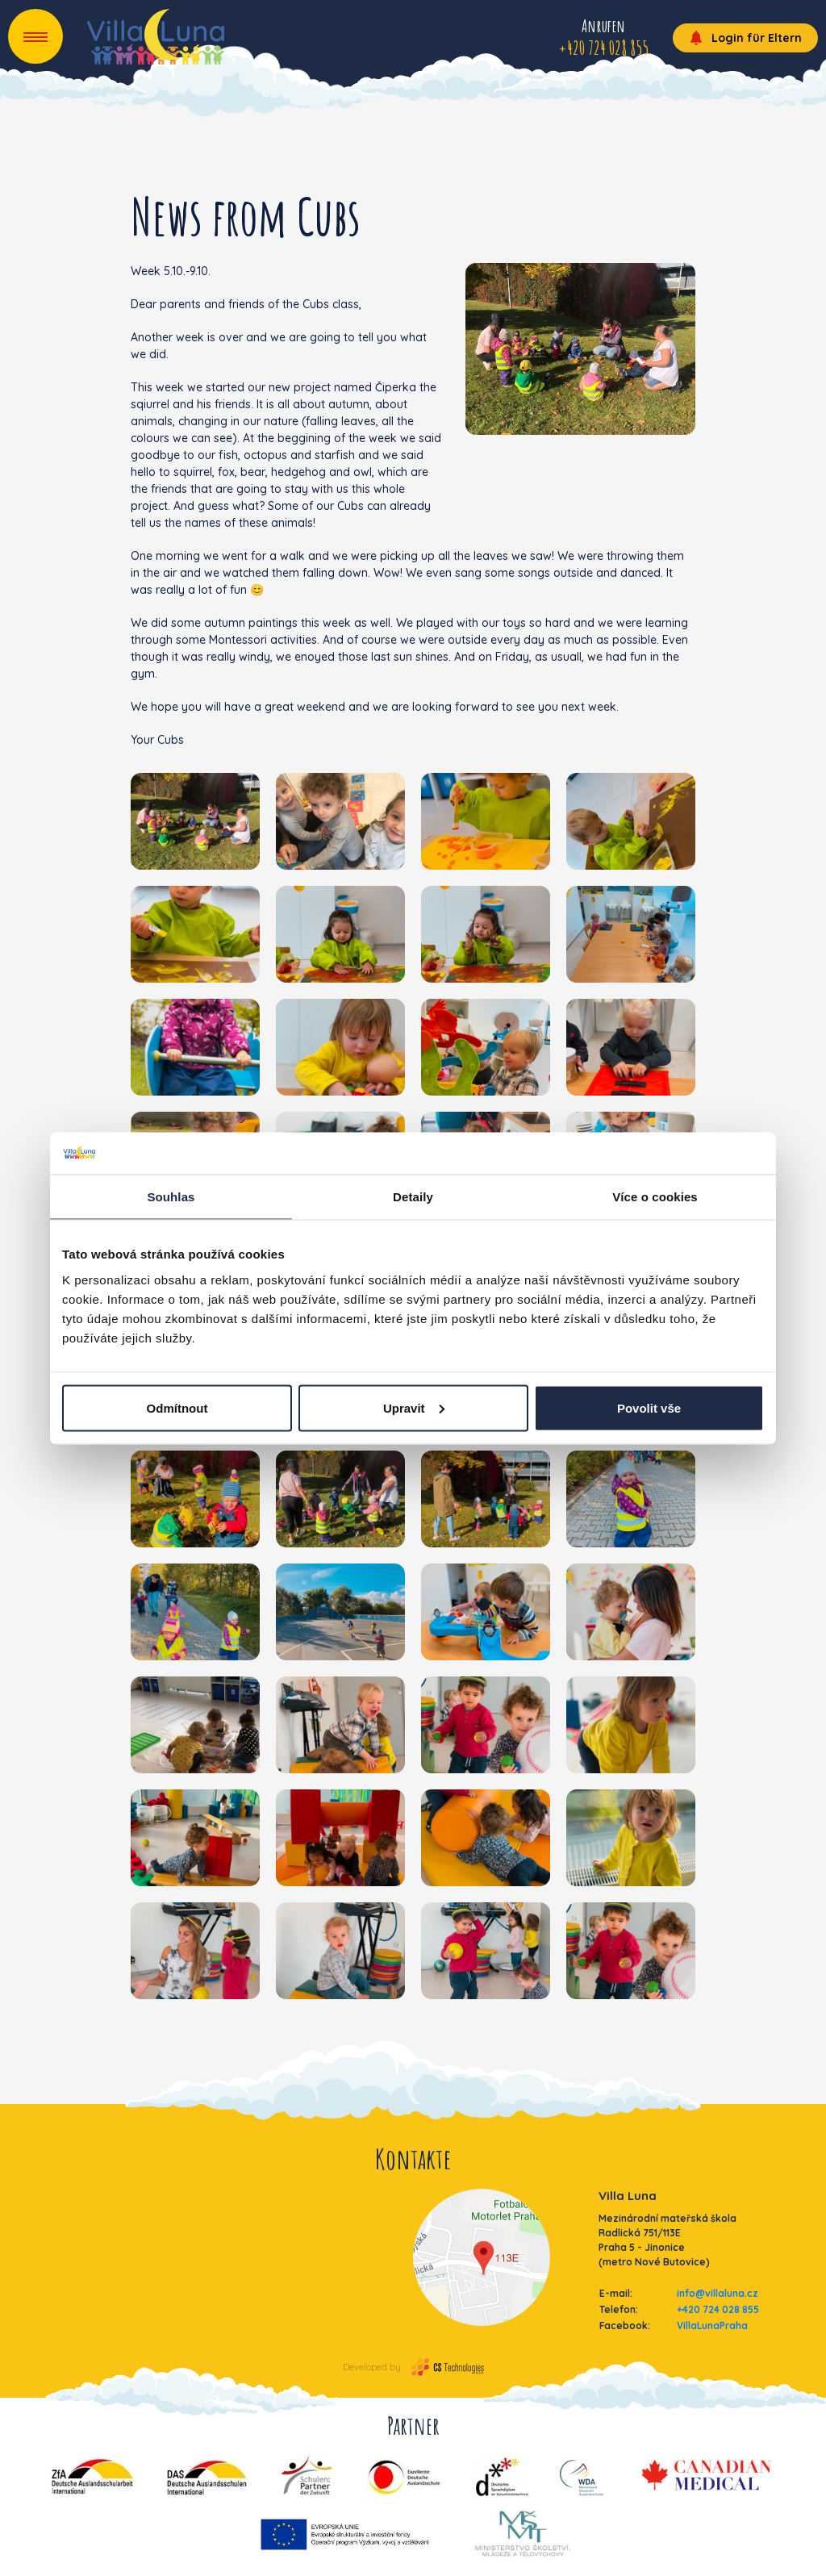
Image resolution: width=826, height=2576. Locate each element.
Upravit (413, 1407)
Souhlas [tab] (170, 1197)
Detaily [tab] (413, 1197)
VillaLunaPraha (712, 2325)
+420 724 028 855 (718, 2309)
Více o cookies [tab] (655, 1197)
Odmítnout (177, 1407)
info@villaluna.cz (717, 2293)
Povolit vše (649, 1407)
